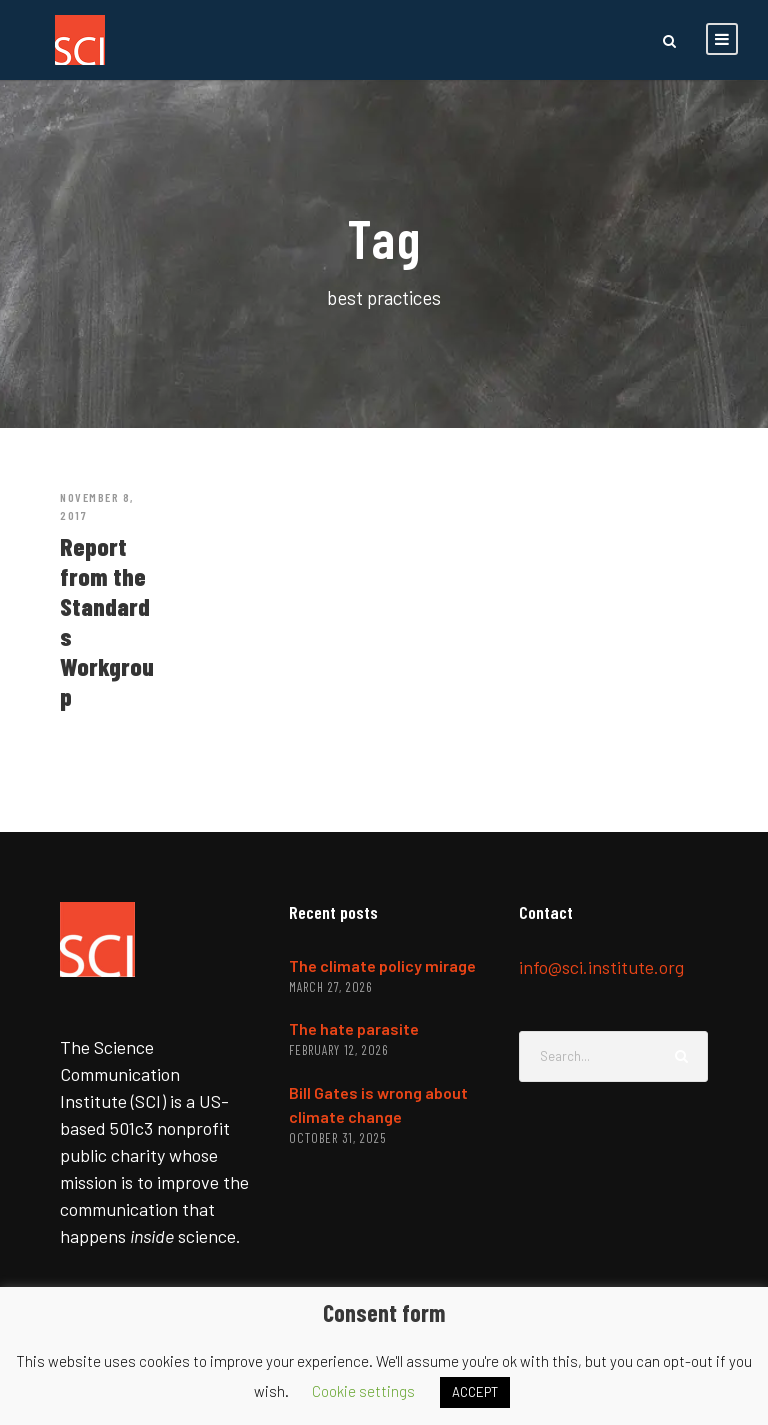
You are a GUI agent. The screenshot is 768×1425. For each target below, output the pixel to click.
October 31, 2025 (337, 1138)
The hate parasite (354, 1028)
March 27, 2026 (330, 987)
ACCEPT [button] (475, 1392)
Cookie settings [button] (363, 1391)
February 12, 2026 (338, 1050)
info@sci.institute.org (601, 967)
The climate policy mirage (382, 965)
